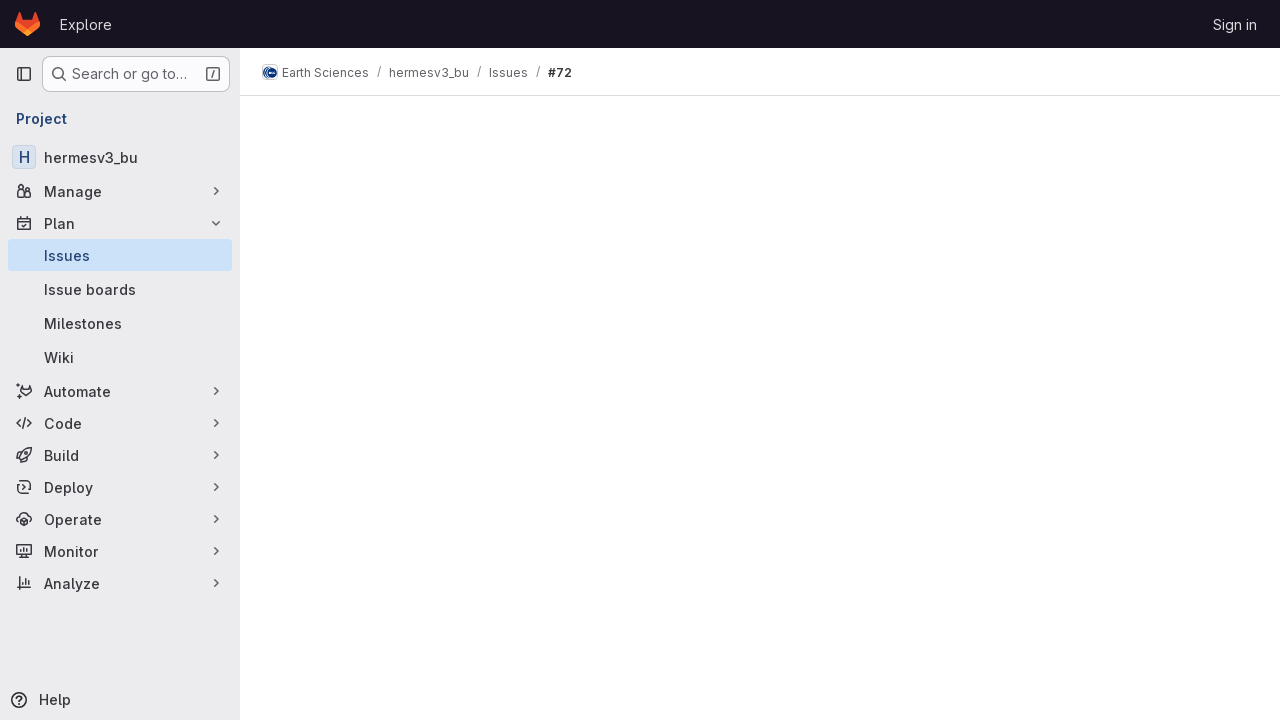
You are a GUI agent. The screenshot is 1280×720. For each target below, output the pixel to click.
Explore (86, 24)
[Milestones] (120, 323)
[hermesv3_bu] (120, 157)
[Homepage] (27, 24)
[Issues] (120, 255)
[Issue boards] (120, 289)
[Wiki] (120, 357)
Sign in (1235, 24)
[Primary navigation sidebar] (24, 74)
